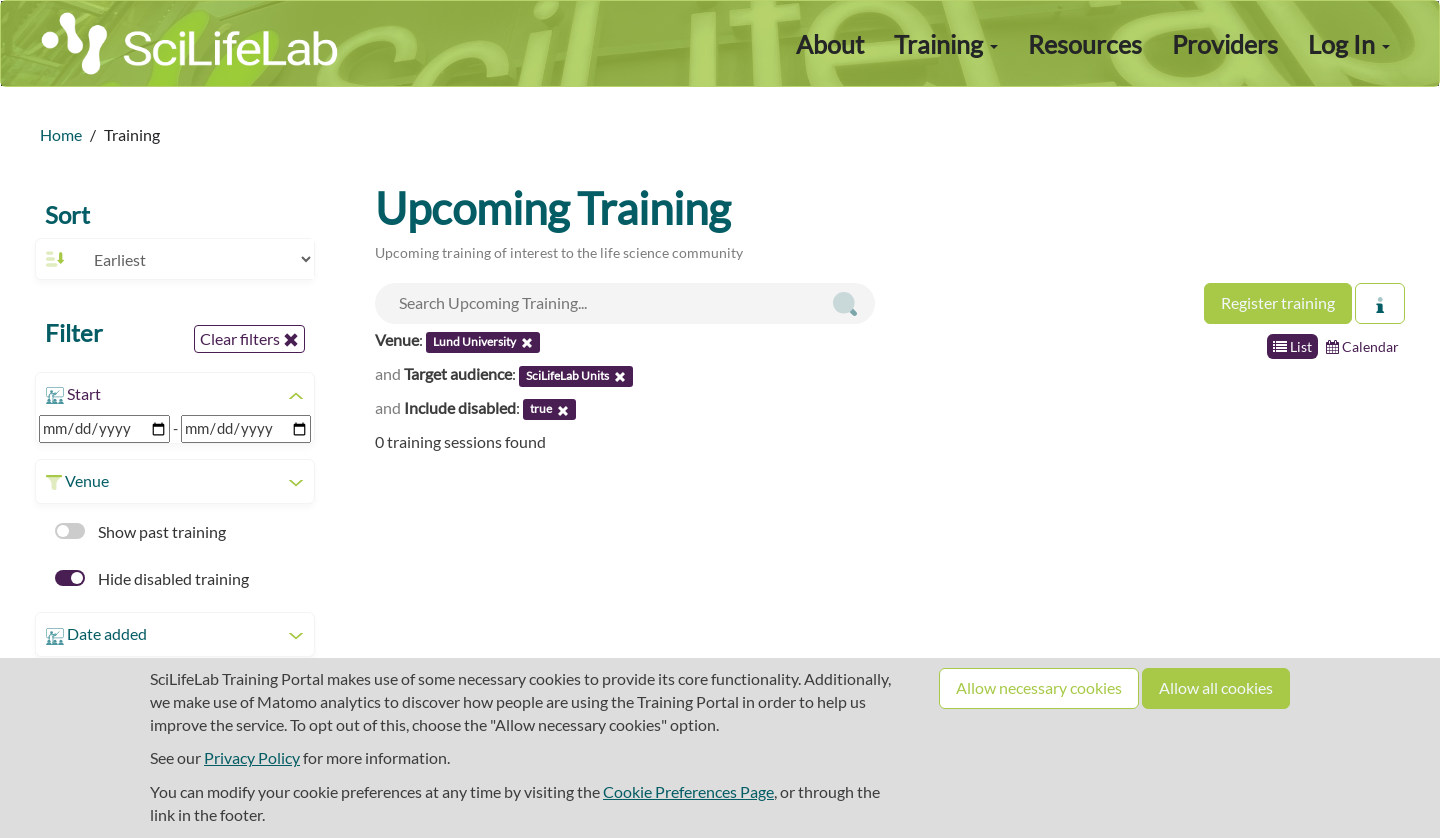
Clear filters (249, 339)
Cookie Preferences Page (688, 791)
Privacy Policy (252, 757)
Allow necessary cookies (1039, 687)
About (830, 44)
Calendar (1362, 346)
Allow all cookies (1216, 687)
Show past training (140, 531)
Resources (1085, 44)
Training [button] (946, 44)
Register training (1278, 302)
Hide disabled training (152, 578)
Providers (1225, 44)
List (1292, 346)
